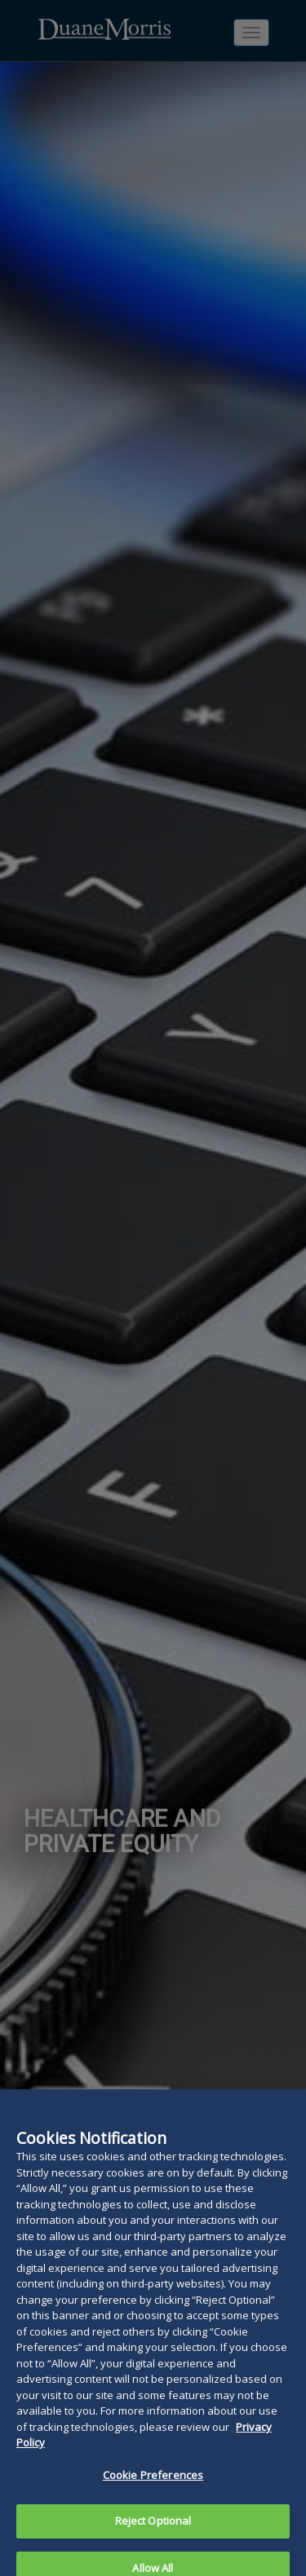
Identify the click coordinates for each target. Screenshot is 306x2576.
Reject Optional (153, 2534)
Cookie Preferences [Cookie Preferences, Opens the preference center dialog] (153, 2488)
